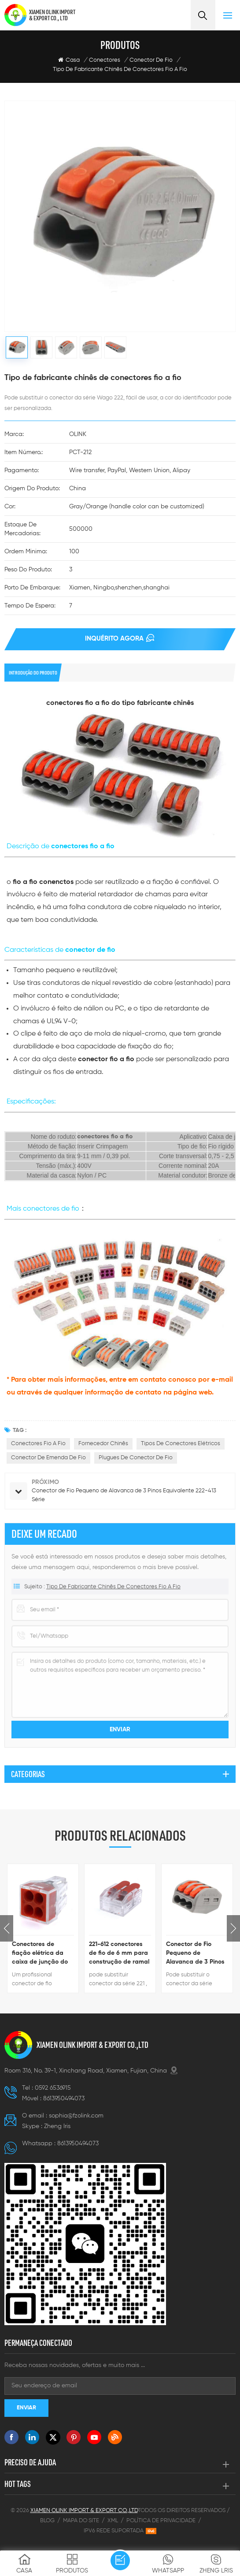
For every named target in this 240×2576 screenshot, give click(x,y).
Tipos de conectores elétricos (180, 1443)
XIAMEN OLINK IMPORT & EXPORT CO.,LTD (92, 2044)
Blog (47, 2521)
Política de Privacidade (161, 2521)
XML (112, 2521)
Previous (6, 1928)
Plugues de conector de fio (136, 1458)
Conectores (104, 60)
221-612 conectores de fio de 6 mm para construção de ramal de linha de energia (119, 1953)
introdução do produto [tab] (33, 672)
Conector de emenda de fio (48, 1458)
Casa (69, 60)
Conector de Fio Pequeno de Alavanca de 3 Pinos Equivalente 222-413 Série (195, 1953)
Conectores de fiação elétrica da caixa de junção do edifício (40, 1953)
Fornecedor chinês (103, 1443)
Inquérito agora (114, 638)
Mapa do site (81, 2521)
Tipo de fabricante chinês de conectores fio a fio (120, 69)
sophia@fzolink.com (76, 2116)
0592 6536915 (53, 2088)
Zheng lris (57, 2126)
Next (233, 1928)
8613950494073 (64, 2098)
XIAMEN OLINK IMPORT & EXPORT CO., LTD (52, 15)
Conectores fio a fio (38, 1443)
